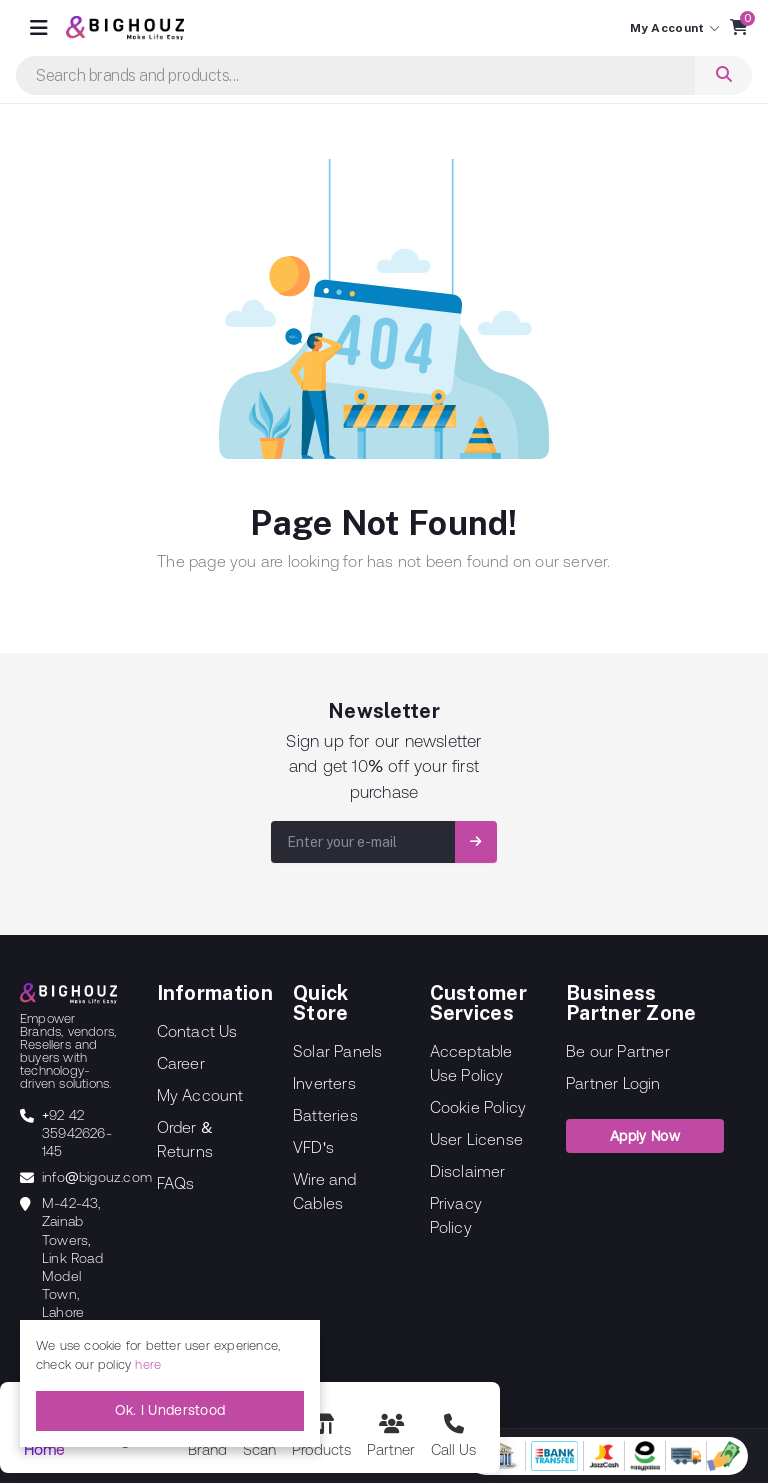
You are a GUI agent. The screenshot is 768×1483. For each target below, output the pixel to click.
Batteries (325, 1115)
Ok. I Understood (170, 1410)
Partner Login (613, 1083)
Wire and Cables (325, 1191)
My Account (200, 1095)
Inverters (324, 1083)
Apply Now (645, 1136)
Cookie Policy (478, 1107)
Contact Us (197, 1031)
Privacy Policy (456, 1215)
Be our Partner (618, 1051)
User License (476, 1139)
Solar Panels (337, 1051)
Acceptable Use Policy (471, 1063)
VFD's (313, 1147)
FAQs (176, 1183)
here (148, 1364)
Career (181, 1063)
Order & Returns (185, 1139)
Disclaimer (468, 1171)
